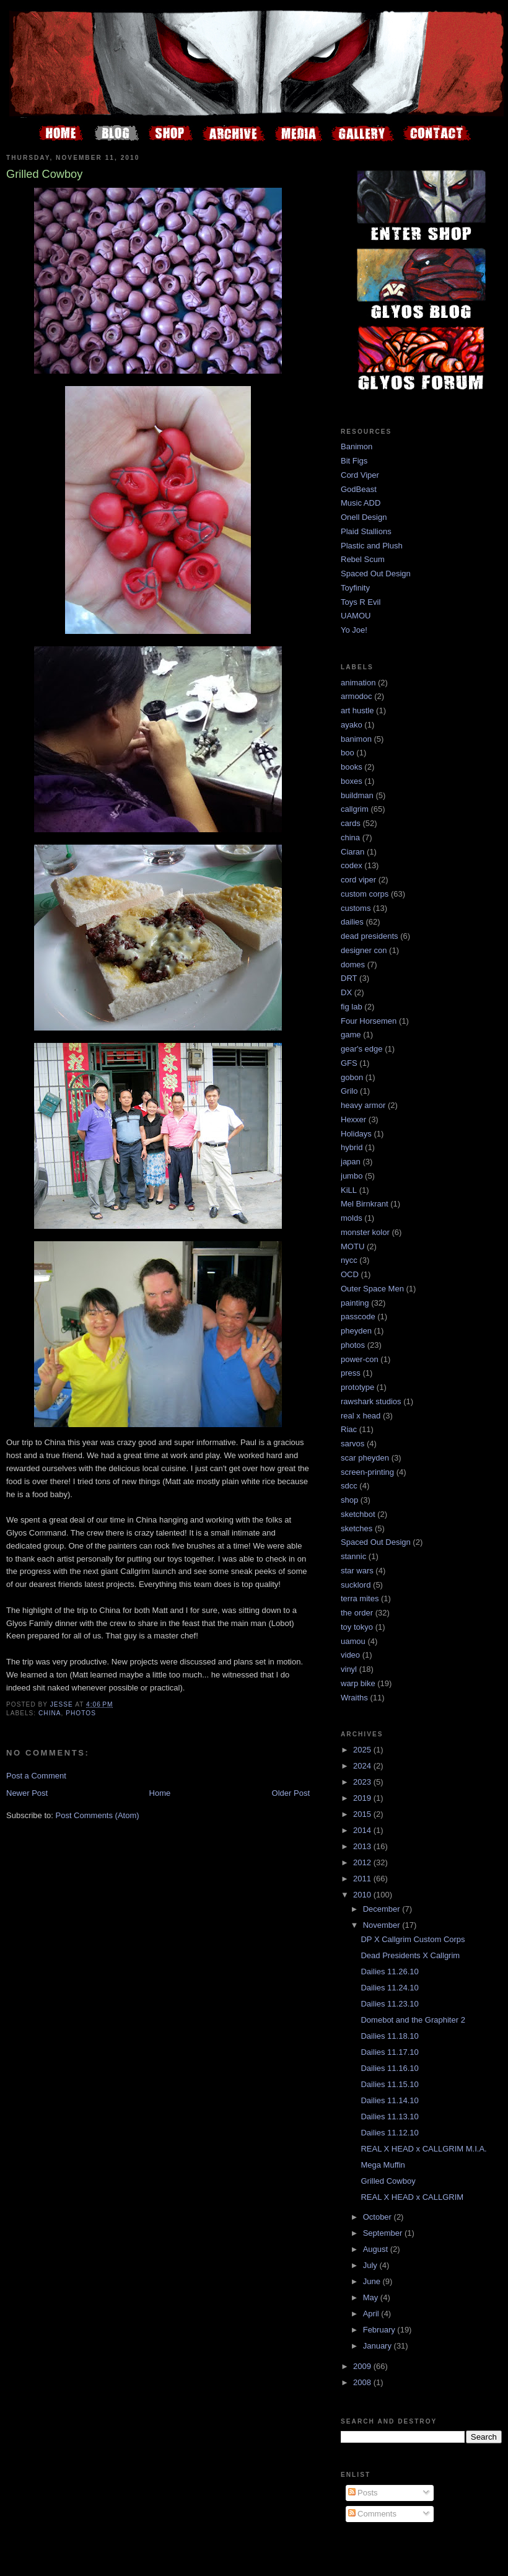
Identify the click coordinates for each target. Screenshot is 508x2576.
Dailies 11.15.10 (389, 2084)
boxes (351, 781)
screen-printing (367, 1472)
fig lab (351, 1006)
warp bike (358, 1683)
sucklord (355, 1584)
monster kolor (365, 1232)
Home (160, 1793)
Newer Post (27, 1793)
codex (351, 865)
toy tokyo (357, 1627)
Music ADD (360, 503)
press (351, 1373)
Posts (363, 2492)
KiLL (349, 1190)
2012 (363, 1862)
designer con (364, 950)
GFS (349, 1063)
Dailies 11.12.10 (389, 2132)
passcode (358, 1316)
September (384, 2233)
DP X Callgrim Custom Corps (413, 1939)
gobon (352, 1077)
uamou (353, 1641)
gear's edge (362, 1048)
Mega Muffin (383, 2164)
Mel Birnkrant (364, 1203)
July (371, 2265)
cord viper (358, 879)
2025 (363, 1749)
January (378, 2345)
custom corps (364, 894)
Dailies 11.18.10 (389, 2036)
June (373, 2281)
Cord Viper (360, 475)
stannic (353, 1556)
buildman (357, 795)
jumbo (351, 1175)
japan (351, 1161)
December (383, 1909)
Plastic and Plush (372, 545)
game (351, 1034)
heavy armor (363, 1105)
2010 (363, 1894)
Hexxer (353, 1119)
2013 (363, 1846)
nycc (349, 1260)
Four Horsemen (368, 1021)
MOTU (352, 1246)
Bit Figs (354, 460)
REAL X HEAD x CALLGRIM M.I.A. (423, 2148)
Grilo (349, 1091)
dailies (352, 921)
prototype (357, 1387)
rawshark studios (371, 1401)
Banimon (356, 446)
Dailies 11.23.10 (389, 2003)
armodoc (356, 696)
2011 (363, 1878)
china (49, 1713)
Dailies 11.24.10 (389, 1987)
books (351, 766)
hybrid (351, 1147)
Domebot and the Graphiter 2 (413, 2019)
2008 (363, 2382)
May (371, 2297)
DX (346, 992)
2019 (363, 1798)
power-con (360, 1359)
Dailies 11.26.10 (389, 1971)
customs (355, 908)
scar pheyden (365, 1457)
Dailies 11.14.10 (389, 2100)
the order (357, 1612)
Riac (349, 1429)
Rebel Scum (363, 559)
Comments (372, 2513)
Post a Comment (36, 1775)
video (350, 1654)
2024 (363, 1765)
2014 (363, 1830)
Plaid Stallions (366, 531)
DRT (349, 978)
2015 (363, 1814)
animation (358, 682)
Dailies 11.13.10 (389, 2116)
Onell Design (364, 517)
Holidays (356, 1133)
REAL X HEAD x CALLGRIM (412, 2197)
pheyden (356, 1330)
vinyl (349, 1669)
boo (347, 752)
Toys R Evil (360, 602)
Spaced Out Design (376, 573)
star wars (357, 1570)
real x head (360, 1415)
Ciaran (352, 851)
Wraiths (354, 1697)
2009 (363, 2366)
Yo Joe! (354, 630)
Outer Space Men (372, 1288)
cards (351, 823)
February (380, 2329)
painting (355, 1303)
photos (81, 1713)
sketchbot (358, 1514)
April (372, 2313)
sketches (356, 1528)
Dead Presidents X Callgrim (410, 1955)
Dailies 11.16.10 (389, 2068)
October (378, 2217)
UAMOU (355, 615)
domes (353, 964)
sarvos (352, 1443)
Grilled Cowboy (388, 2181)
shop (349, 1500)
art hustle (357, 710)
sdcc (349, 1485)
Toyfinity (355, 587)
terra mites (360, 1598)
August (376, 2249)
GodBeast (359, 489)
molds (351, 1218)
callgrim (355, 809)
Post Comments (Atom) (97, 1815)
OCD (350, 1274)
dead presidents (369, 936)
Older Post (291, 1793)
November (383, 1925)
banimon (356, 739)
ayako (351, 724)
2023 (363, 1782)
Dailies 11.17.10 (389, 2052)
